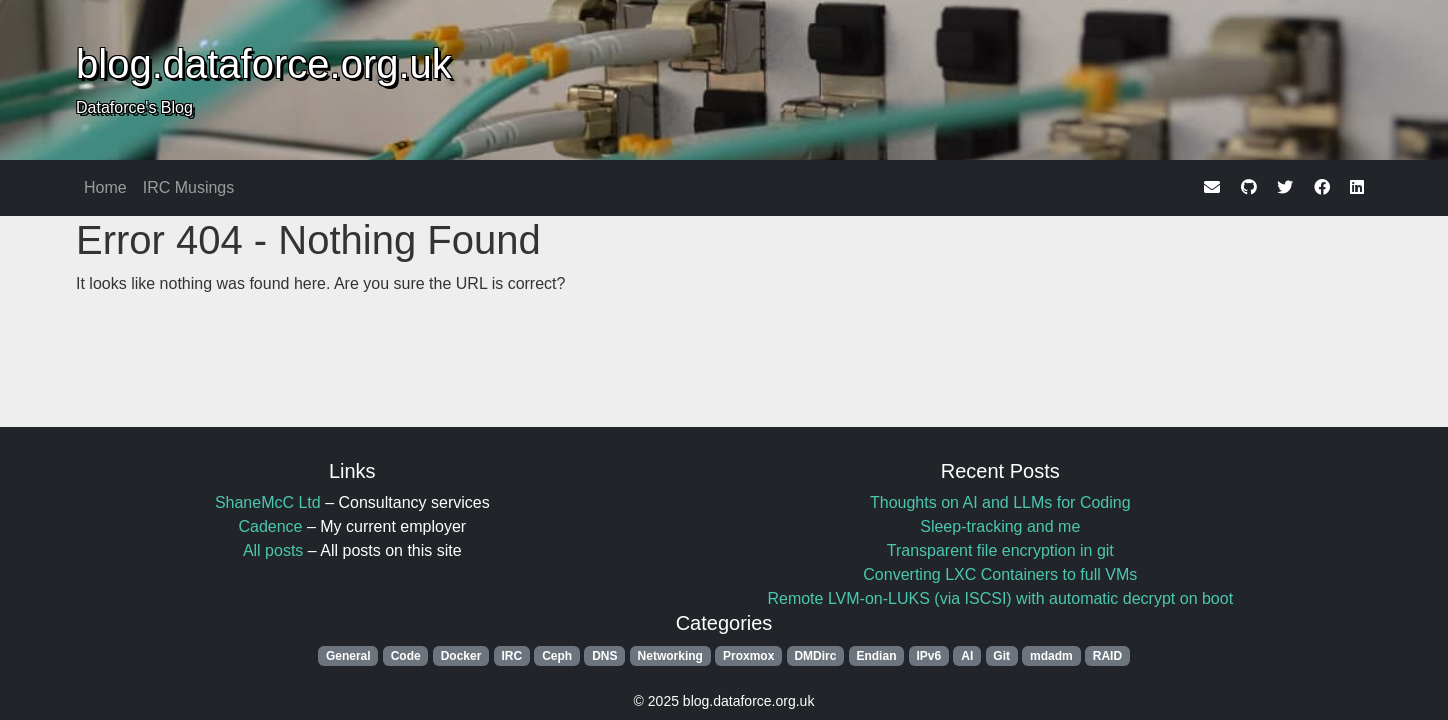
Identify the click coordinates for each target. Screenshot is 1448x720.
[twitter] (1285, 187)
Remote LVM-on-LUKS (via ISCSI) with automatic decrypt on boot (1000, 598)
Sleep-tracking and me (1000, 526)
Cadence (270, 526)
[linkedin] (1357, 187)
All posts (273, 550)
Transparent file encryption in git (1000, 550)
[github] (1249, 187)
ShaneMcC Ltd (268, 502)
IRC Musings (189, 187)
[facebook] (1322, 187)
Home (105, 187)
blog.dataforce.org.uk (264, 64)
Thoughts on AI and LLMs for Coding (1000, 502)
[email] (1212, 187)
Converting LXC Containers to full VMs (1000, 574)
